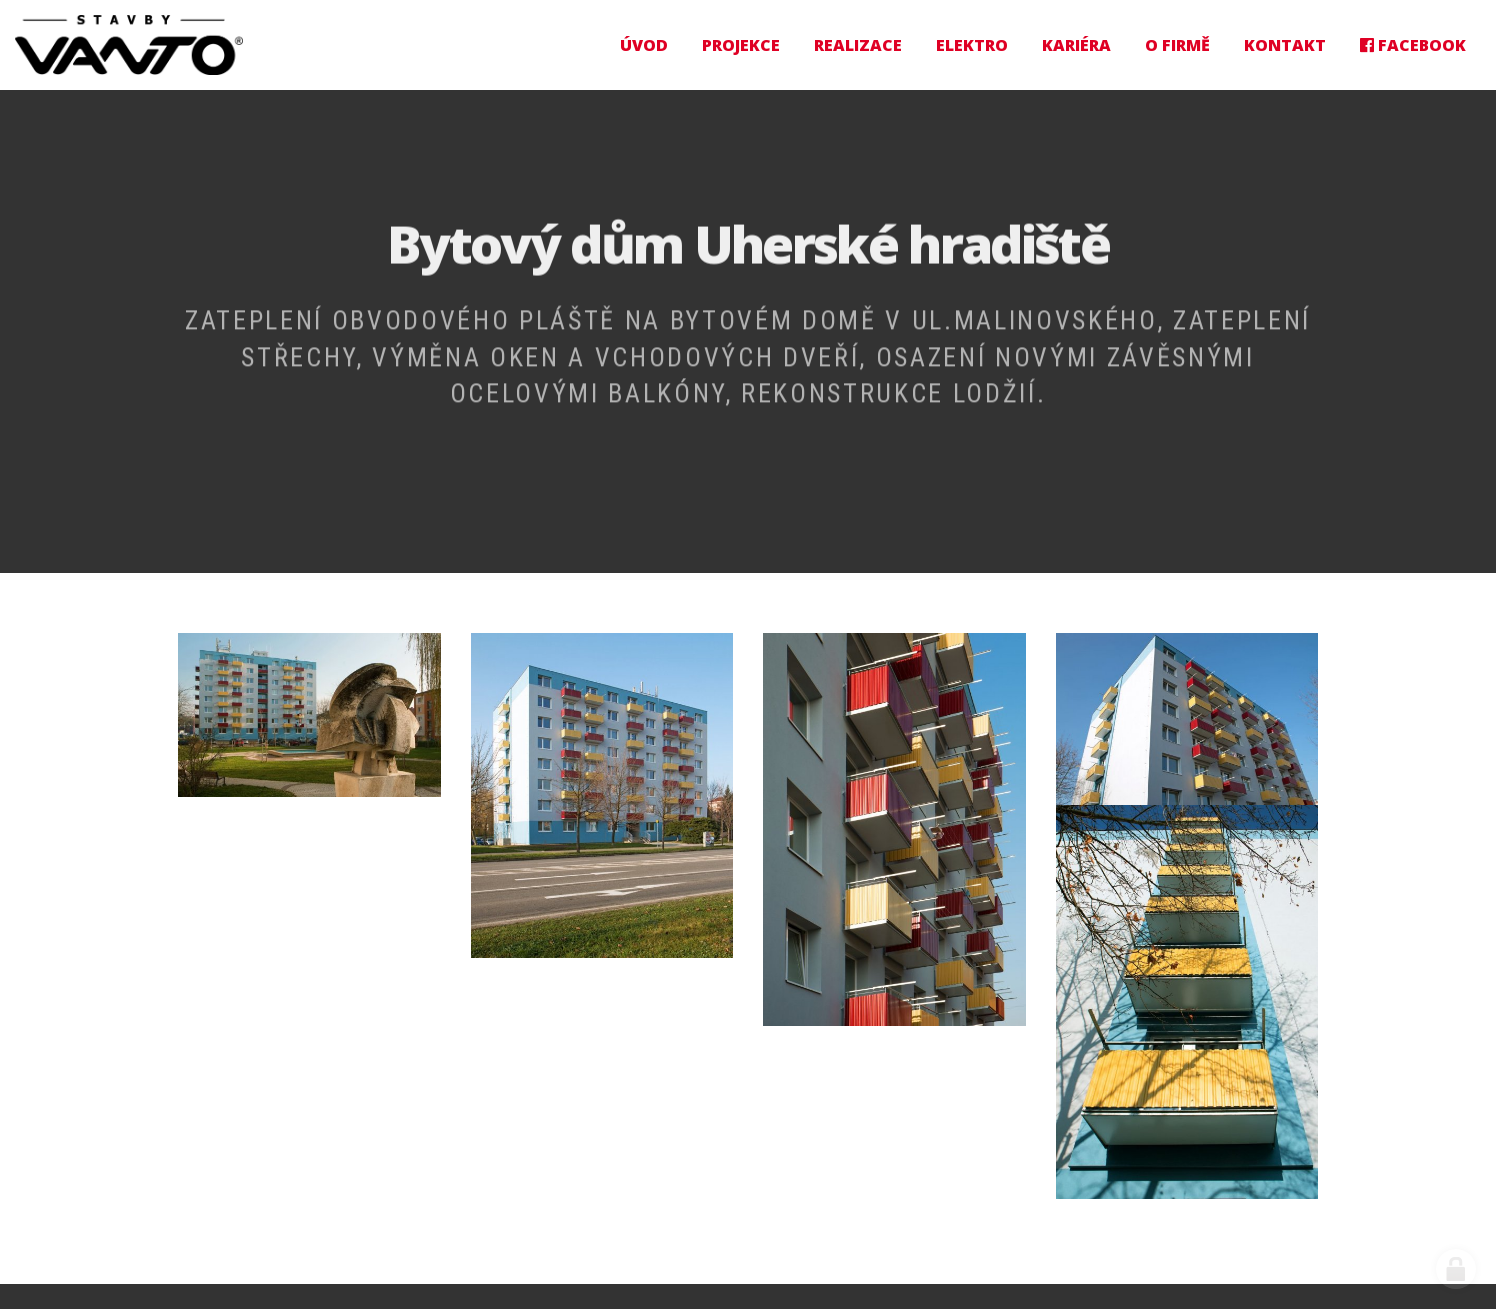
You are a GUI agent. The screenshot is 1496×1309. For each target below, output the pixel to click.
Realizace (858, 45)
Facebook (1413, 45)
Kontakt (1285, 45)
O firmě (1177, 45)
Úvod (644, 45)
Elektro (972, 45)
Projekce (741, 45)
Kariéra (1076, 45)
